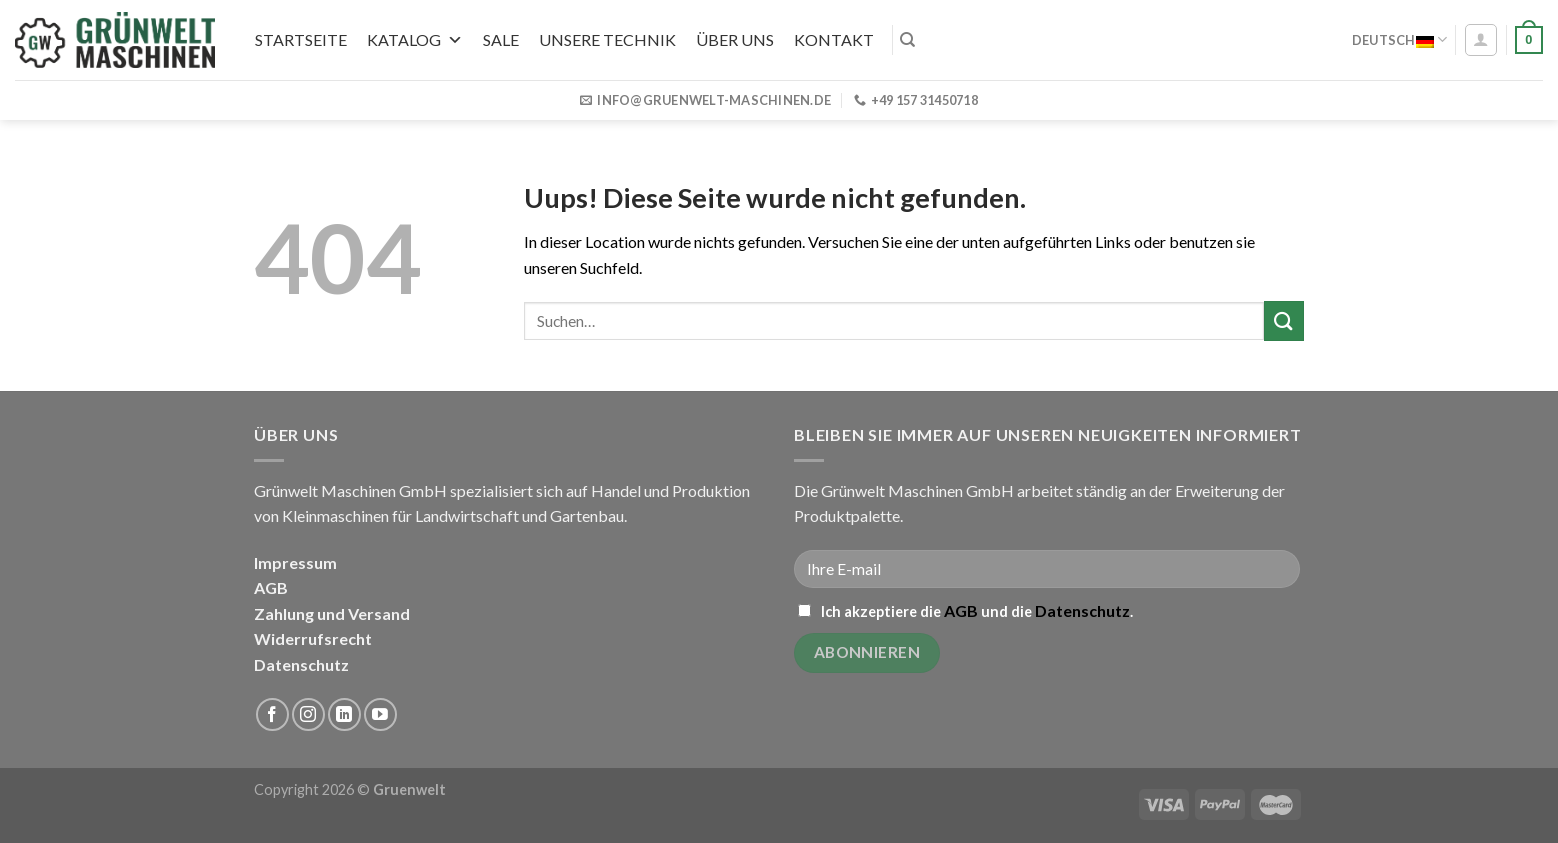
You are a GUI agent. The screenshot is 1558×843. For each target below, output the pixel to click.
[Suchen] (907, 40)
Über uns (735, 39)
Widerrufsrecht (313, 638)
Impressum (295, 562)
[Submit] (1284, 320)
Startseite (301, 39)
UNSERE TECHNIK (607, 39)
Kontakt (834, 39)
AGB (271, 587)
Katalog (415, 39)
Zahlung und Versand (332, 613)
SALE (501, 39)
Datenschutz (301, 664)
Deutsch (1399, 39)
